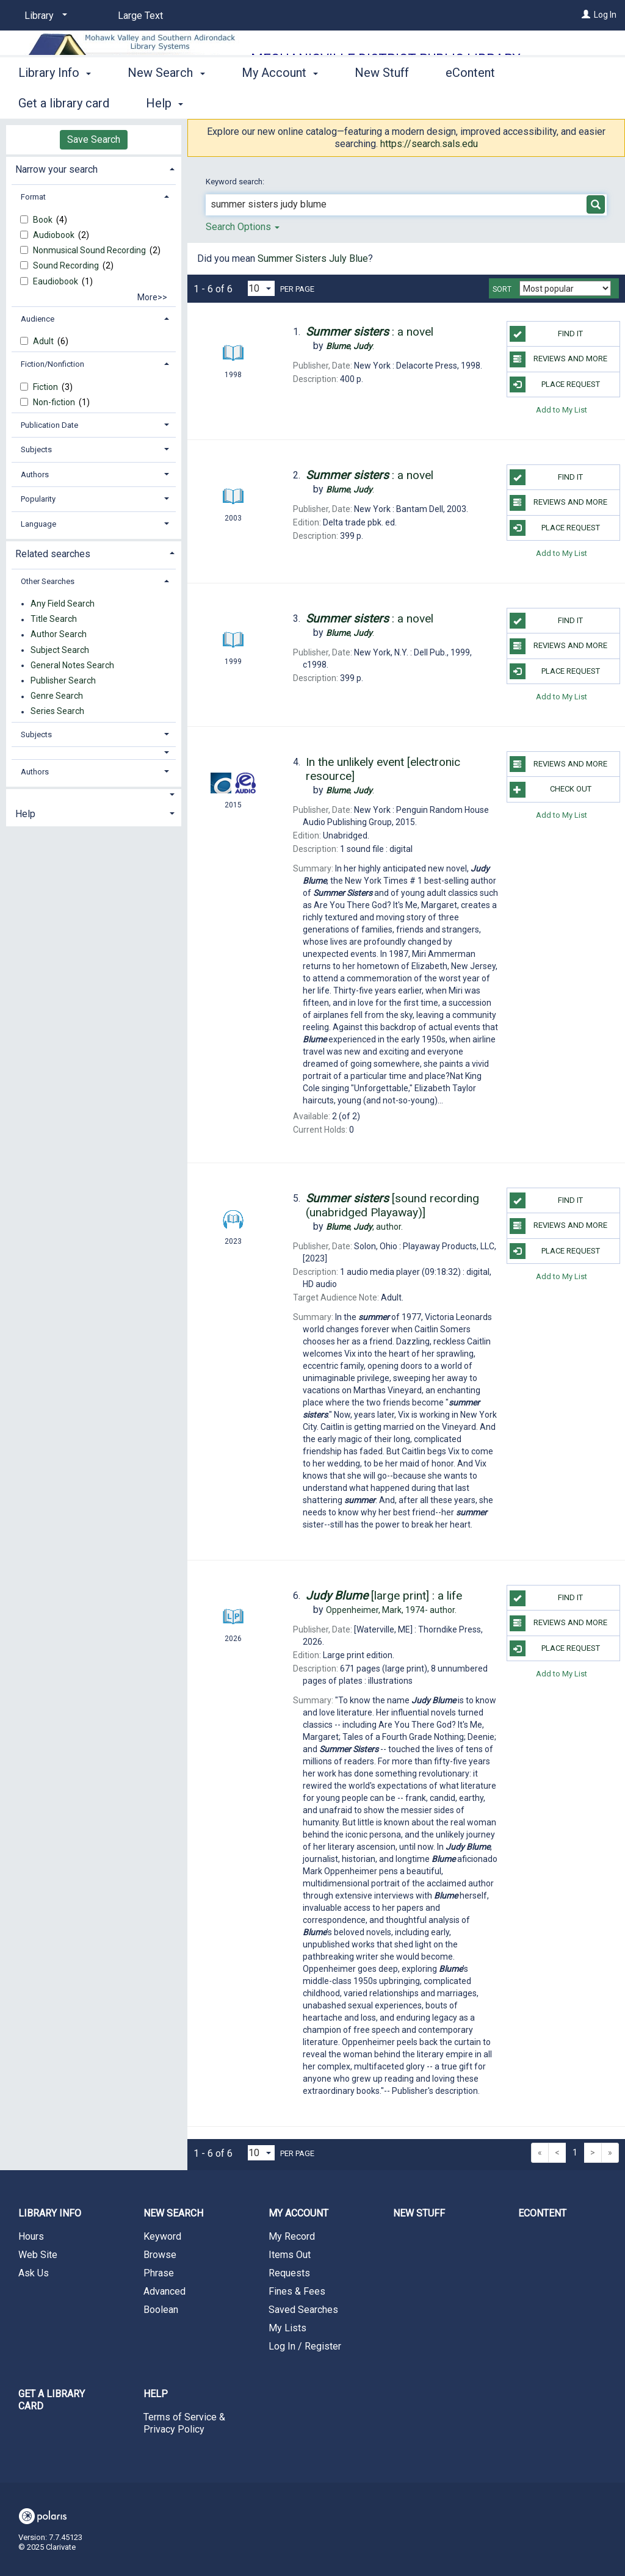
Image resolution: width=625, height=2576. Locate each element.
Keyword (162, 2236)
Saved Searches (303, 2309)
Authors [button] (35, 474)
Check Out (550, 790)
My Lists (287, 2328)
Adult (44, 341)
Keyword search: (236, 181)
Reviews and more (558, 359)
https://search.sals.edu (429, 144)
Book (43, 220)
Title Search (54, 619)
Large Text (140, 15)
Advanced (164, 2291)
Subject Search (60, 650)
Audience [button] (37, 318)
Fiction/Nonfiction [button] (52, 364)
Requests (289, 2273)
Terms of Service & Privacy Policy (184, 2423)
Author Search (59, 635)
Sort (502, 289)
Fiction (46, 387)
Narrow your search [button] (56, 169)
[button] (94, 752)
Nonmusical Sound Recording (90, 250)
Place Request (555, 384)
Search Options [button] (243, 227)
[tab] (93, 168)
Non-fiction (55, 402)
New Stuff (382, 101)
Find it (546, 334)
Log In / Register (305, 2346)
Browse (159, 2254)
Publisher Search (63, 680)
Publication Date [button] (49, 425)
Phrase (158, 2273)
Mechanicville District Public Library (386, 59)
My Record (292, 2236)
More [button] (556, 103)
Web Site (37, 2254)
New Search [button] (166, 101)
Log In (605, 15)
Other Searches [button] (47, 581)
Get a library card (51, 2400)
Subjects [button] (36, 449)
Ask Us (33, 2273)
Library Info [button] (54, 101)
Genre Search (57, 696)
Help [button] (25, 814)
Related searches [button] (52, 554)
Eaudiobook (56, 281)
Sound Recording (67, 265)
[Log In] (586, 15)
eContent (470, 101)
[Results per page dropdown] (261, 288)
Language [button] (38, 524)
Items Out (290, 2254)
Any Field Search (63, 603)
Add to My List (561, 409)
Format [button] (33, 196)
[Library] (43, 16)
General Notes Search (72, 665)
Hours (31, 2236)
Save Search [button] (93, 139)
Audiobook (54, 235)
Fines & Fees (297, 2291)
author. (364, 1227)
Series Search (57, 711)
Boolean (160, 2309)
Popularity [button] (38, 498)
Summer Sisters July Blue (313, 258)
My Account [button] (280, 101)
